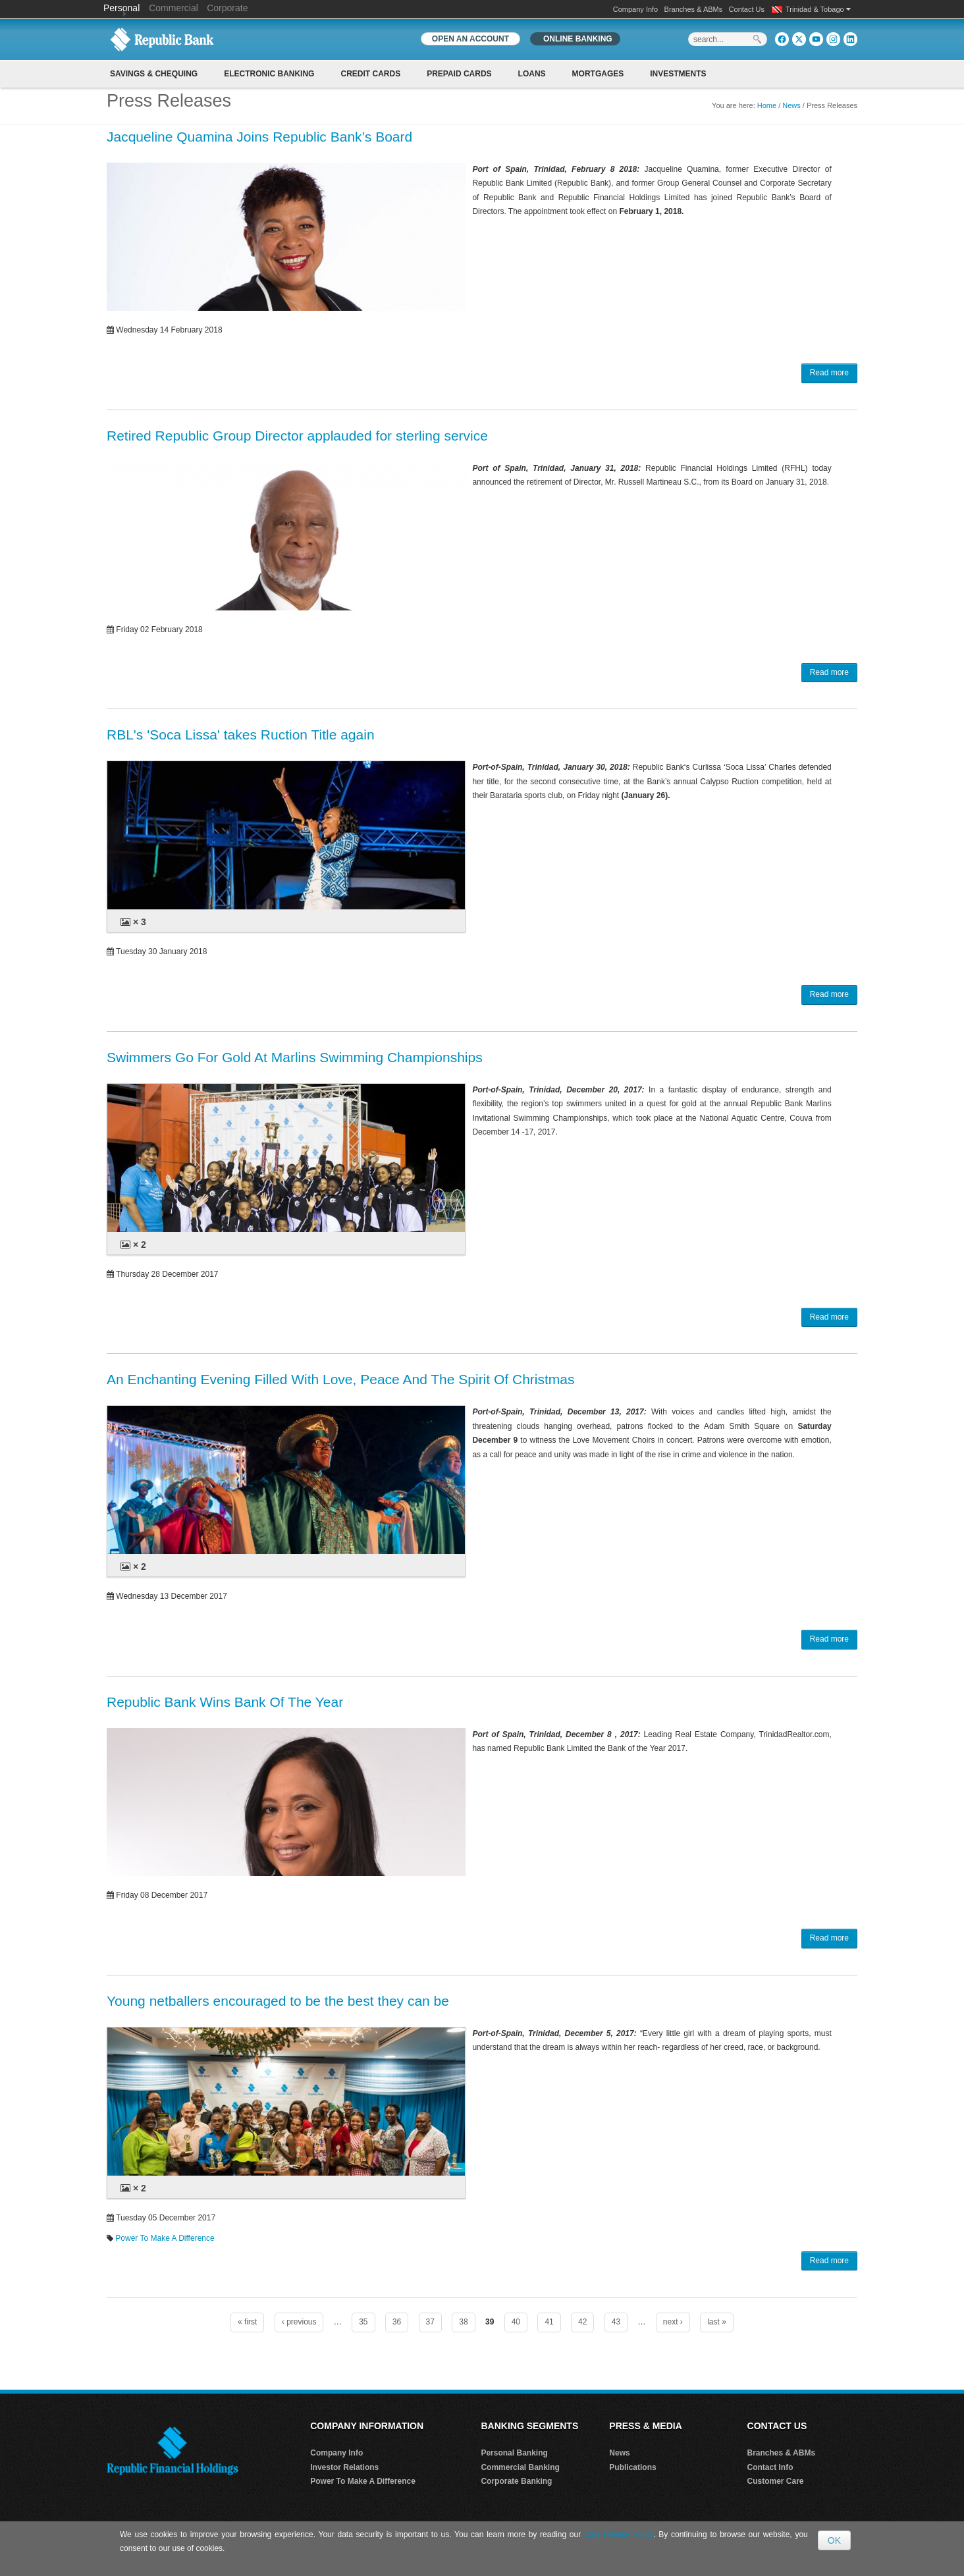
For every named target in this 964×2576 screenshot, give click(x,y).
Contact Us (746, 9)
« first (247, 2321)
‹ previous (299, 2321)
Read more (829, 372)
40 (516, 2321)
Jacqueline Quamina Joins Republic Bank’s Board (259, 136)
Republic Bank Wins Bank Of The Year (225, 1701)
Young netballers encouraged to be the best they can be (278, 2000)
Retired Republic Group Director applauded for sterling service (297, 435)
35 (363, 2321)
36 (396, 2321)
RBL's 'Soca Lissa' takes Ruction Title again (241, 734)
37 (430, 2321)
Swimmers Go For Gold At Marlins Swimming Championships (295, 1057)
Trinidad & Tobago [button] (818, 9)
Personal (122, 8)
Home (766, 105)
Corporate (227, 8)
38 (463, 2321)
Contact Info (770, 2467)
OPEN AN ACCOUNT (470, 38)
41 (549, 2321)
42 (582, 2321)
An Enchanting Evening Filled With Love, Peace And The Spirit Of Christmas (340, 1379)
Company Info (635, 9)
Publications (632, 2467)
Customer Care (775, 2481)
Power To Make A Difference (164, 2238)
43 (616, 2321)
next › (673, 2321)
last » (716, 2321)
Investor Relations (344, 2467)
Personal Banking (514, 2452)
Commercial (173, 8)
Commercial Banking (520, 2467)
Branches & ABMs (693, 9)
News (791, 105)
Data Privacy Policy (618, 2534)
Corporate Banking (516, 2481)
